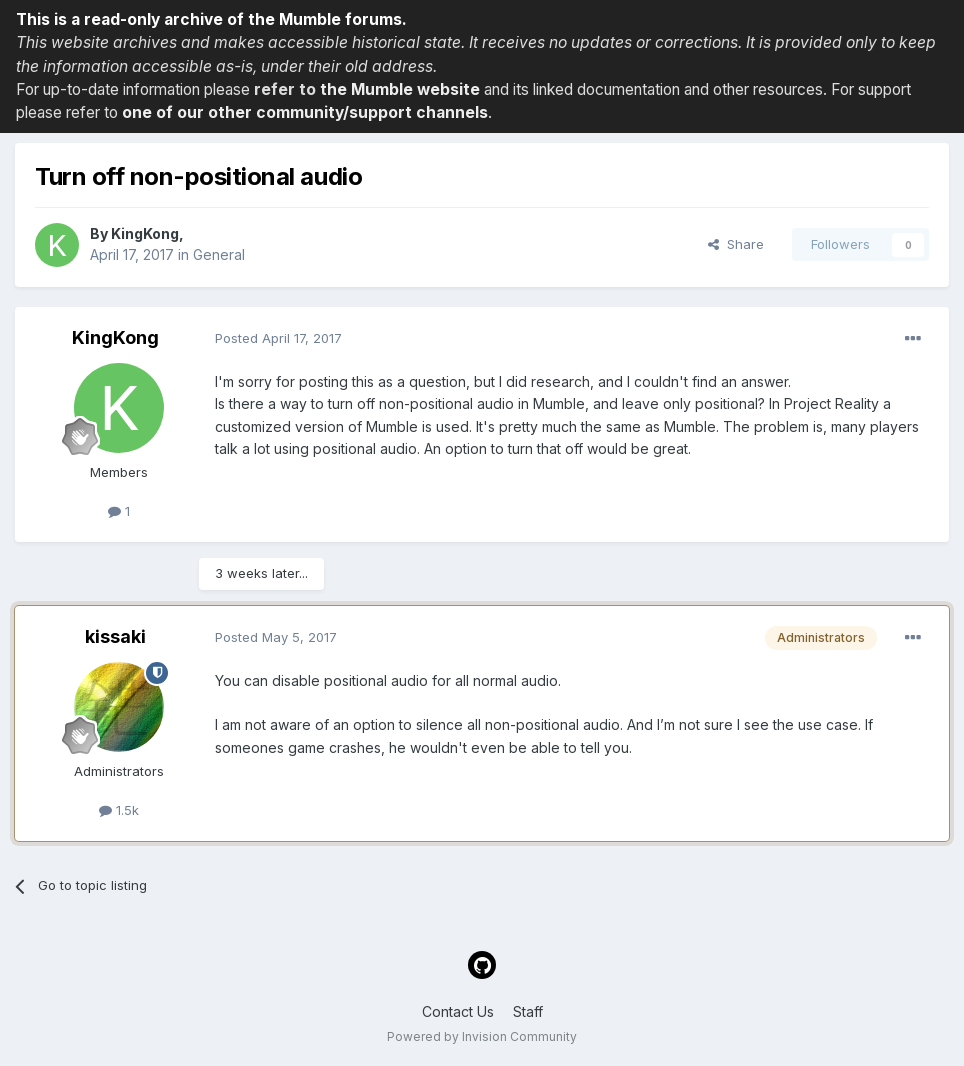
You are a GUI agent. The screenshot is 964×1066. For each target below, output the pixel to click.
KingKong (145, 233)
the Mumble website (400, 89)
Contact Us (458, 1011)
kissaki (115, 636)
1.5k (119, 810)
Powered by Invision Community (482, 1036)
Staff (528, 1011)
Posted (278, 338)
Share (736, 244)
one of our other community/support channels (305, 112)
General (219, 254)
